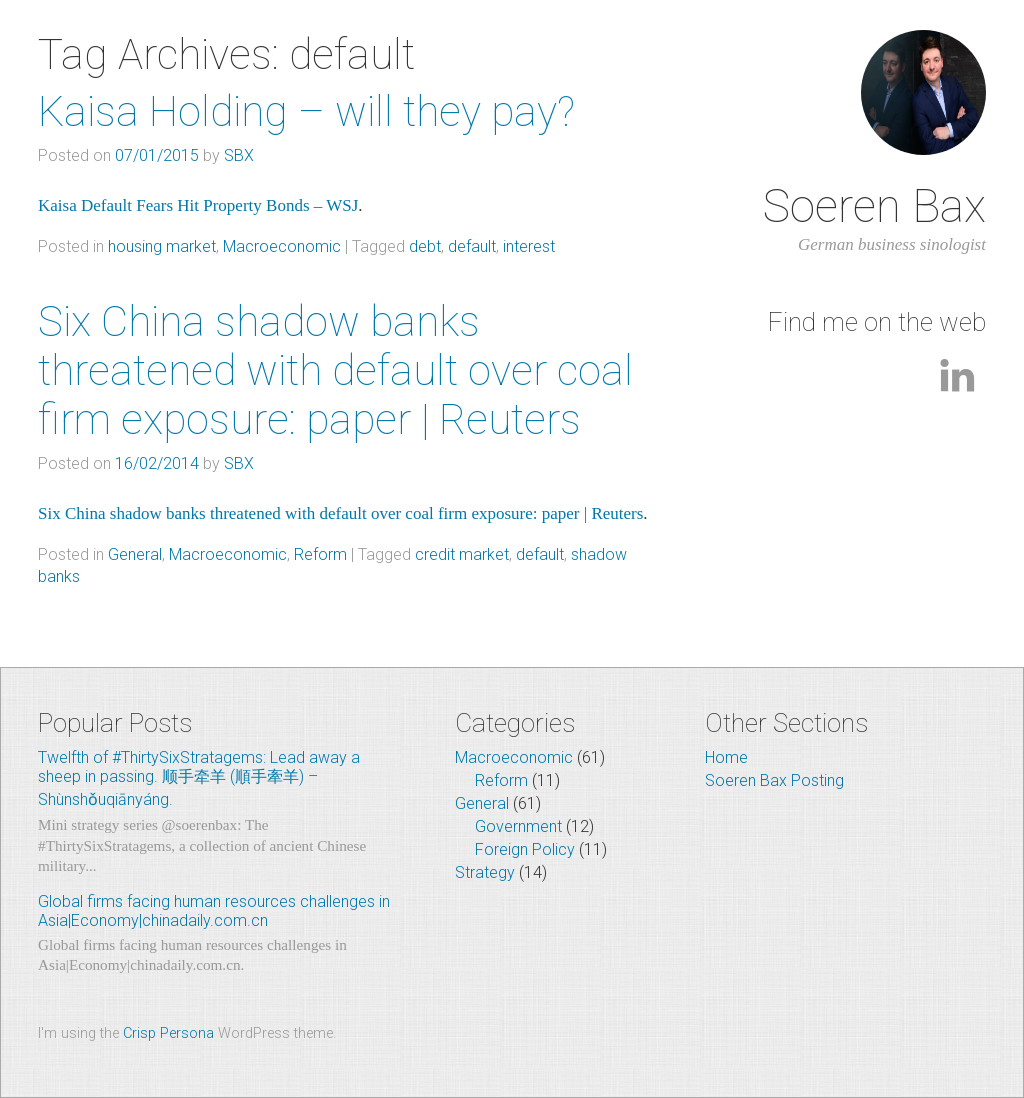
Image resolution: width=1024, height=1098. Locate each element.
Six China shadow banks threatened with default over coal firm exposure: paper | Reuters (335, 370)
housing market (162, 246)
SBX (239, 155)
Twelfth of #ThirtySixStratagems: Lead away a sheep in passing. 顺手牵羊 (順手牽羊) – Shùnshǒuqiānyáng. (199, 778)
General (135, 554)
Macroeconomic (282, 246)
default (472, 246)
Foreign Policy (525, 849)
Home (726, 757)
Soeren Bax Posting (774, 780)
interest (529, 246)
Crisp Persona (168, 1033)
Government (518, 826)
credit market (462, 554)
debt (425, 246)
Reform (320, 554)
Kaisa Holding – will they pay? (306, 111)
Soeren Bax (874, 206)
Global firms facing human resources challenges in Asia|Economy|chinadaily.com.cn (214, 911)
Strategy (485, 872)
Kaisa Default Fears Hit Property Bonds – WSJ (198, 205)
